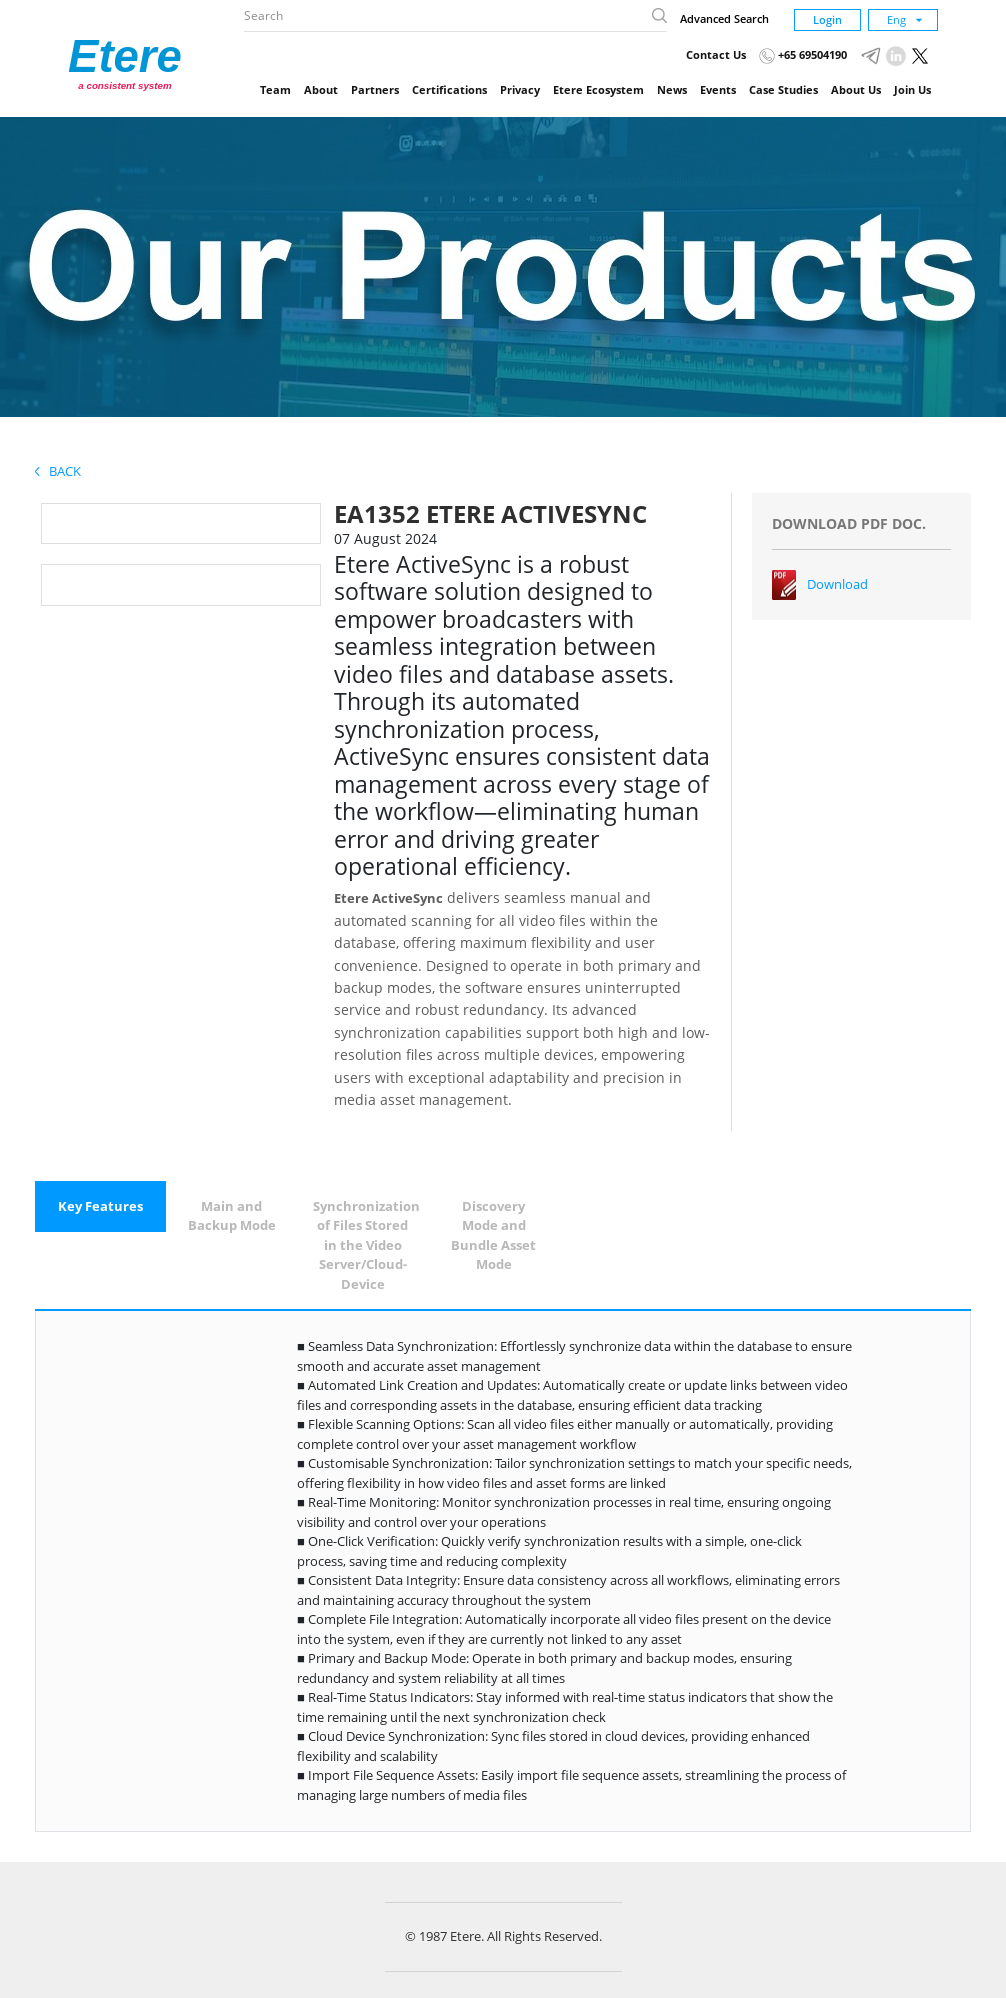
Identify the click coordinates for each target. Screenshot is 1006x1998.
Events (718, 89)
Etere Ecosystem (598, 89)
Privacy (520, 89)
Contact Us (716, 54)
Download (837, 584)
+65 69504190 (803, 54)
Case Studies (783, 89)
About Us (856, 89)
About (321, 89)
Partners (375, 89)
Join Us (912, 89)
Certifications (449, 89)
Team (275, 89)
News (672, 89)
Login (827, 19)
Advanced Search (724, 18)
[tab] (100, 1207)
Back (58, 471)
